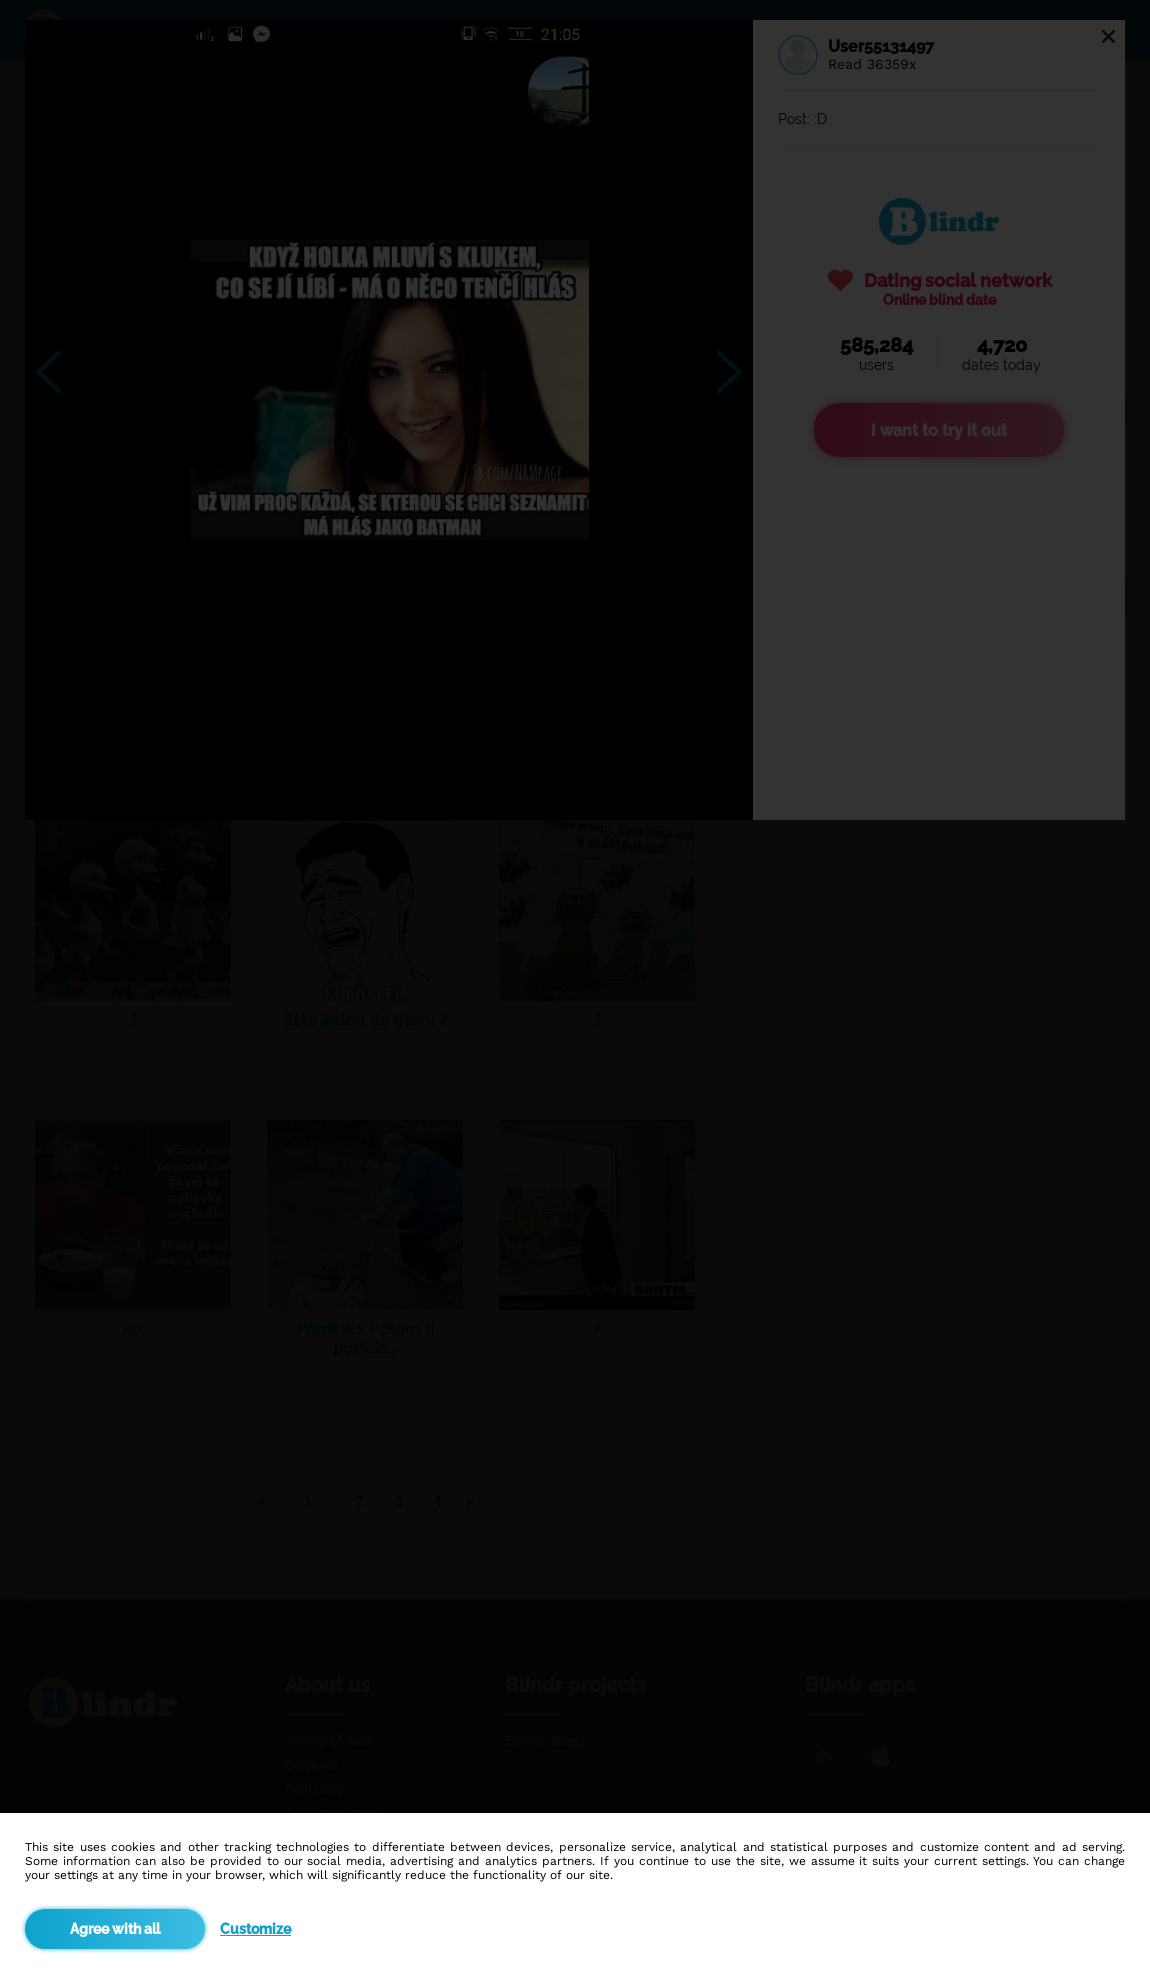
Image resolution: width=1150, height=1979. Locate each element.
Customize (255, 1929)
